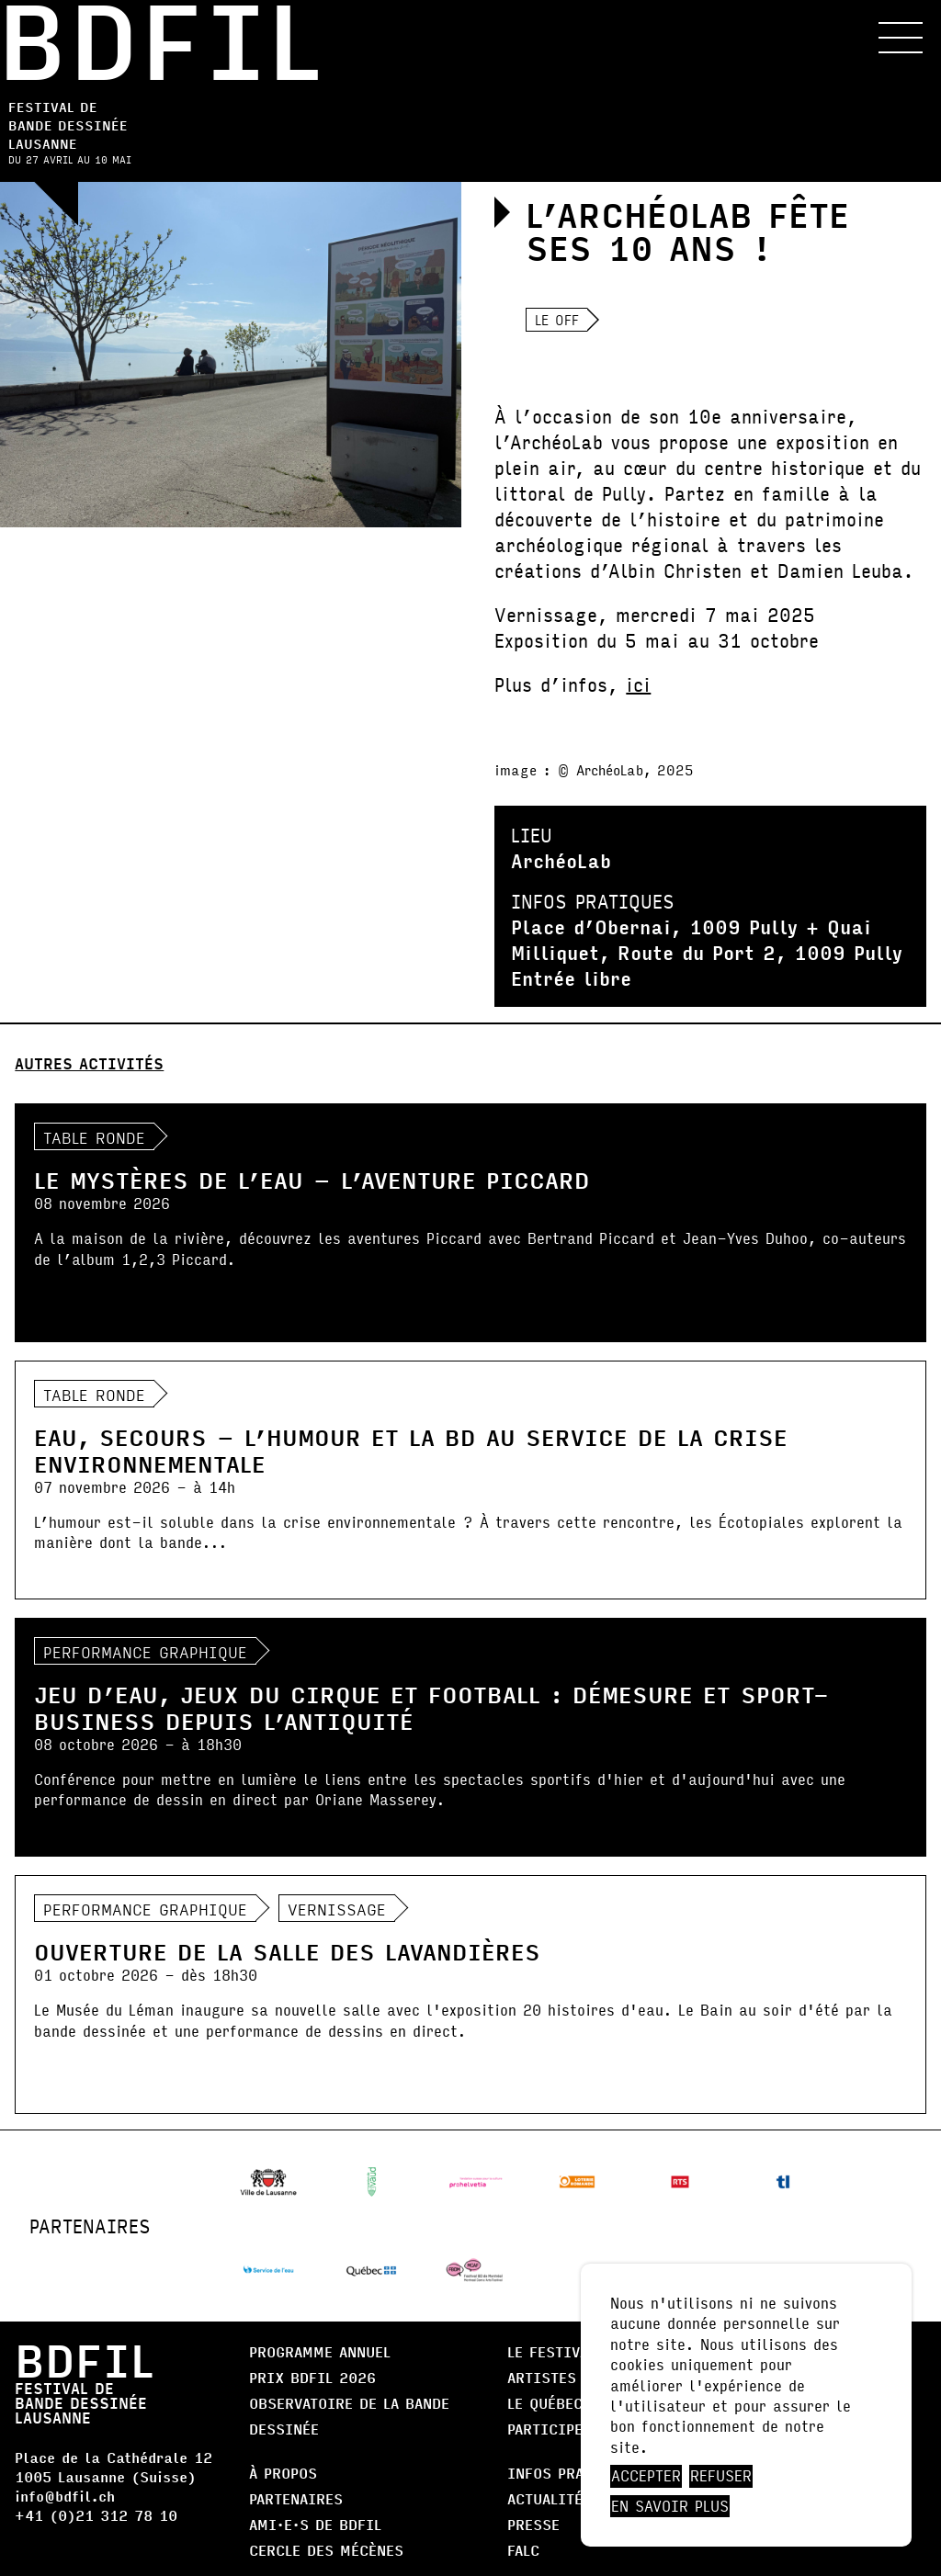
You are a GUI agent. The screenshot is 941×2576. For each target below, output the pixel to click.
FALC (523, 2549)
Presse (533, 2524)
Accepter (646, 2476)
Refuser (721, 2476)
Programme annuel (320, 2351)
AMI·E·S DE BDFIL (315, 2524)
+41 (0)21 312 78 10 (96, 2514)
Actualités (549, 2498)
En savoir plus (670, 2506)
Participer (549, 2428)
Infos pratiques (571, 2472)
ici (638, 684)
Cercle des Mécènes (326, 2549)
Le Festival (551, 2351)
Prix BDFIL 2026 (312, 2377)
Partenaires (296, 2498)
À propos (283, 2472)
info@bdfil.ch (65, 2495)
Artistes (541, 2377)
